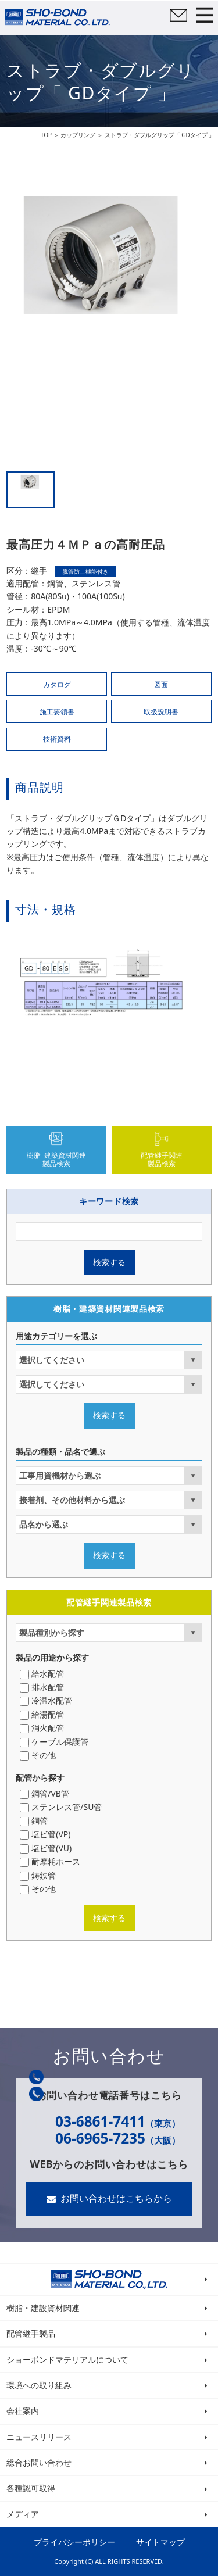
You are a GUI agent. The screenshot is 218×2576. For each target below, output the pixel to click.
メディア (22, 2514)
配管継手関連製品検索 (162, 1159)
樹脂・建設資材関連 (43, 2307)
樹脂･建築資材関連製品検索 (56, 1159)
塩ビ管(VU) (47, 1848)
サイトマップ (160, 2542)
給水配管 (43, 1673)
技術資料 (57, 739)
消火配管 (43, 1727)
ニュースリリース (39, 2436)
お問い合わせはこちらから (116, 2198)
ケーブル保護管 (55, 1741)
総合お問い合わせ (39, 2462)
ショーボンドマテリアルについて (67, 2359)
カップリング (77, 135)
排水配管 (43, 1687)
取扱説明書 (161, 712)
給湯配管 (43, 1714)
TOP (46, 135)
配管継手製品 (30, 2333)
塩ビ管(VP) (46, 1834)
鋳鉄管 (39, 1875)
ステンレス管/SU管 (62, 1806)
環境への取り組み (39, 2385)
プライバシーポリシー (74, 2542)
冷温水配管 (47, 1700)
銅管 (35, 1820)
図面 (161, 684)
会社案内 (22, 2410)
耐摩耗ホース (51, 1861)
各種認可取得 (30, 2487)
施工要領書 (57, 712)
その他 (39, 1755)
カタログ (57, 684)
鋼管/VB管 (46, 1793)
